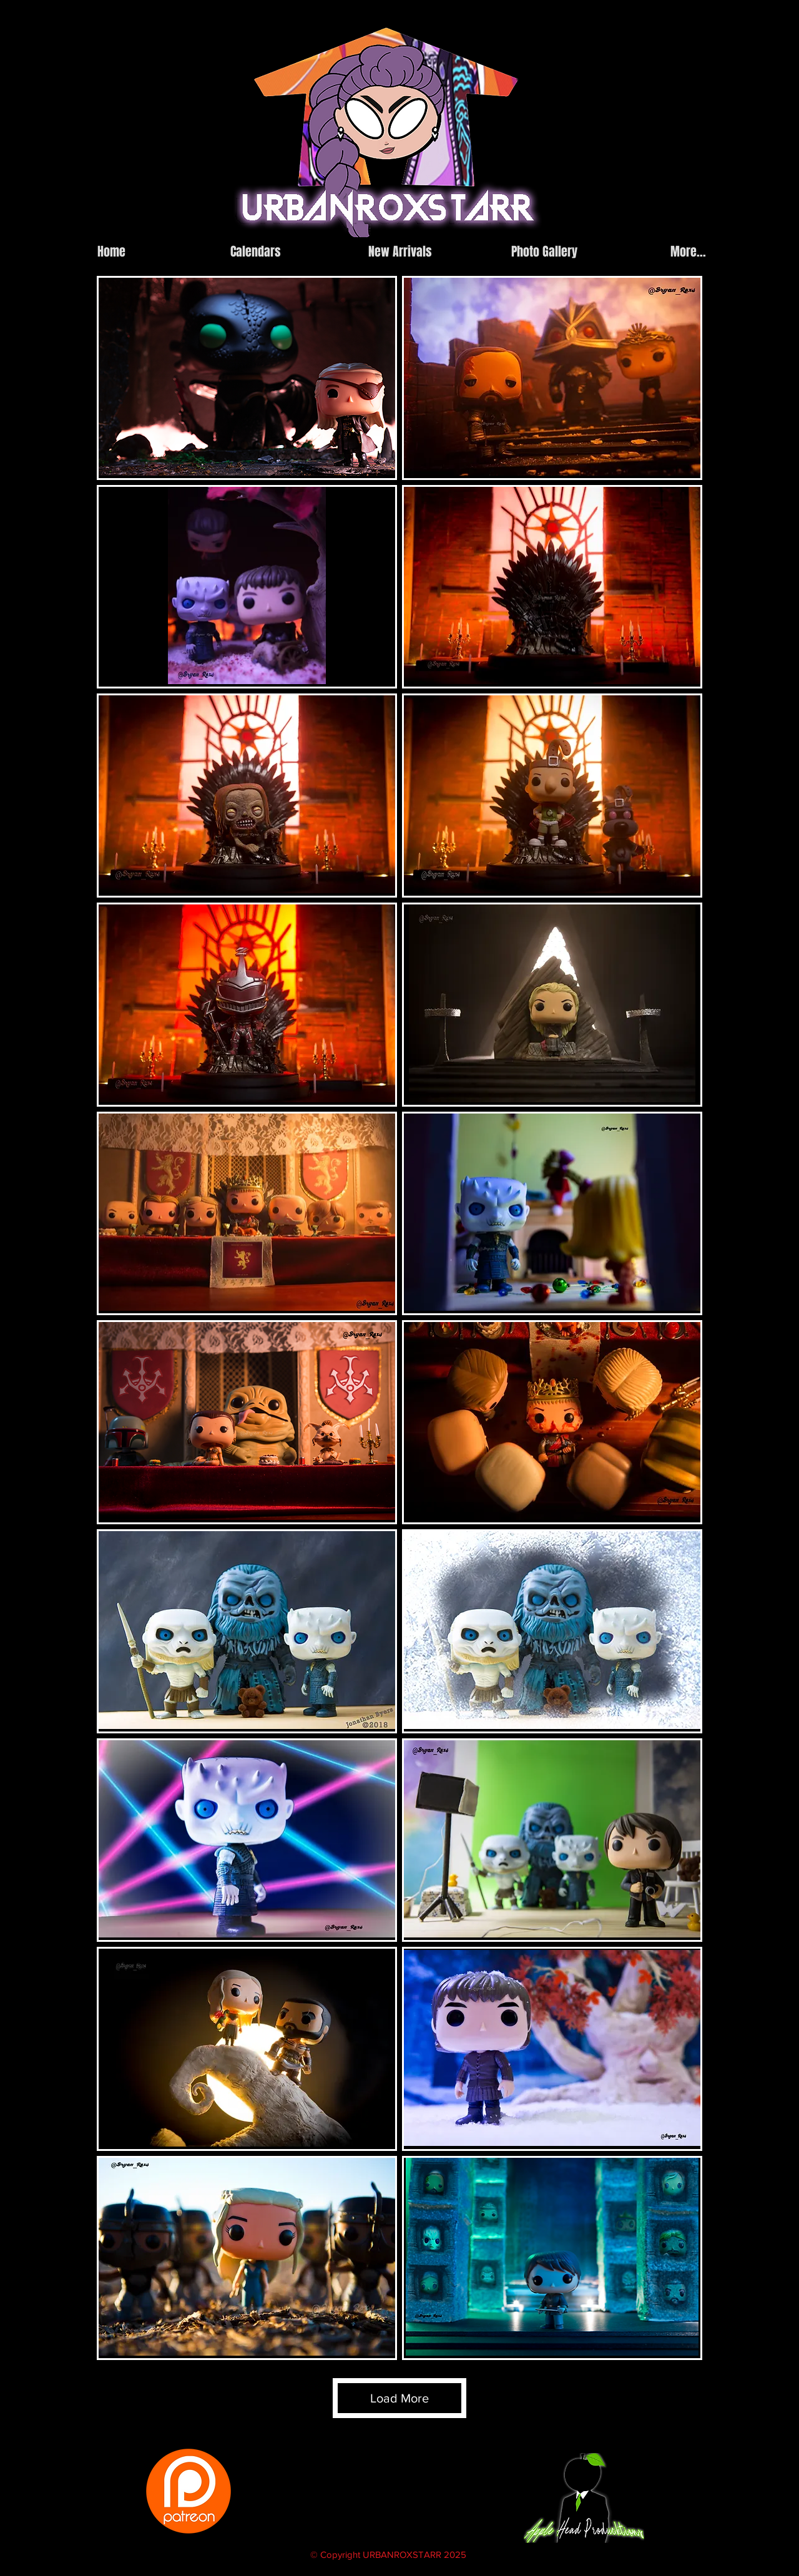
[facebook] (616, 227)
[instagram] (597, 227)
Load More (399, 2398)
